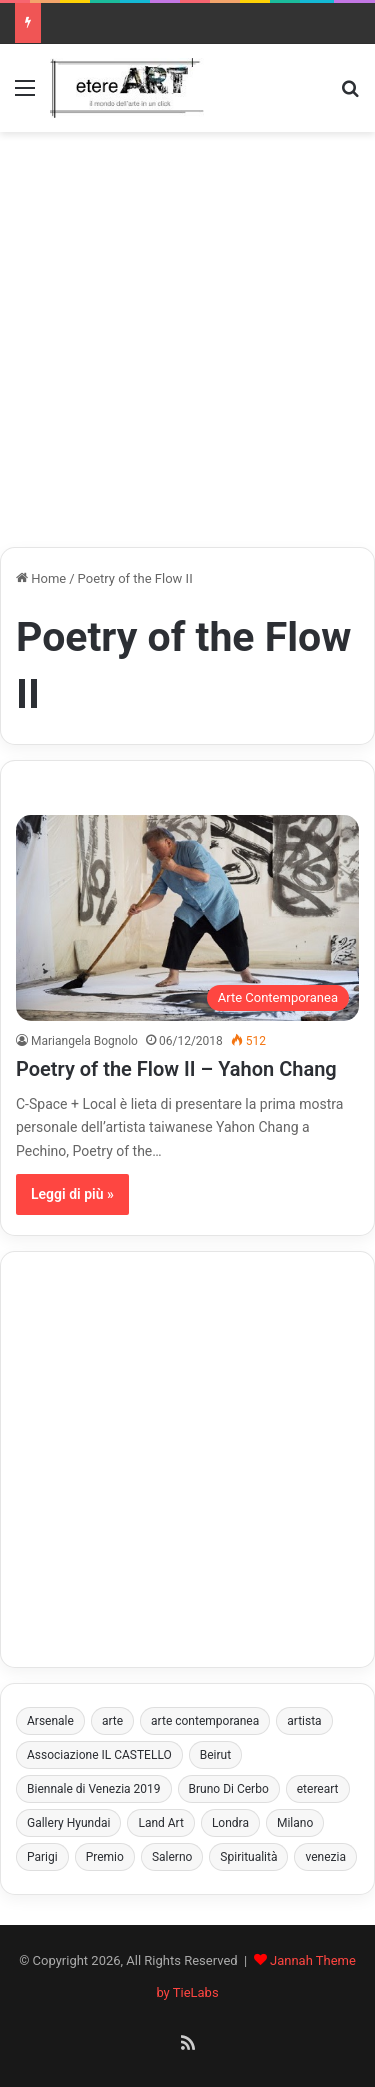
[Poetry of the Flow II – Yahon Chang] (187, 918)
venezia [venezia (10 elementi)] (325, 1857)
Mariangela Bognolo (84, 1041)
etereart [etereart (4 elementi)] (318, 1789)
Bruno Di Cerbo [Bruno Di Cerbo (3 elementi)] (229, 1789)
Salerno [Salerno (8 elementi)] (172, 1857)
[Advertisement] (187, 339)
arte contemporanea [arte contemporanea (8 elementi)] (205, 1721)
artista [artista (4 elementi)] (304, 1721)
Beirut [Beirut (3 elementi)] (215, 1755)
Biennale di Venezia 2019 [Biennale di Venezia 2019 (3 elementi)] (94, 1789)
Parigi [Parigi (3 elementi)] (42, 1857)
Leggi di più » (72, 1194)
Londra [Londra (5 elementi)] (230, 1823)
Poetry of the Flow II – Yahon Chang (176, 1069)
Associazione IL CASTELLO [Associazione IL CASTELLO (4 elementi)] (99, 1755)
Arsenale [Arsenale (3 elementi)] (50, 1721)
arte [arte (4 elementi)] (112, 1721)
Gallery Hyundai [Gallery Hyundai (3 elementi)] (68, 1823)
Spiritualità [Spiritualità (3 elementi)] (248, 1857)
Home (41, 578)
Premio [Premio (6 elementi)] (105, 1857)
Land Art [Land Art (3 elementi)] (160, 1823)
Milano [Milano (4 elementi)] (295, 1823)
